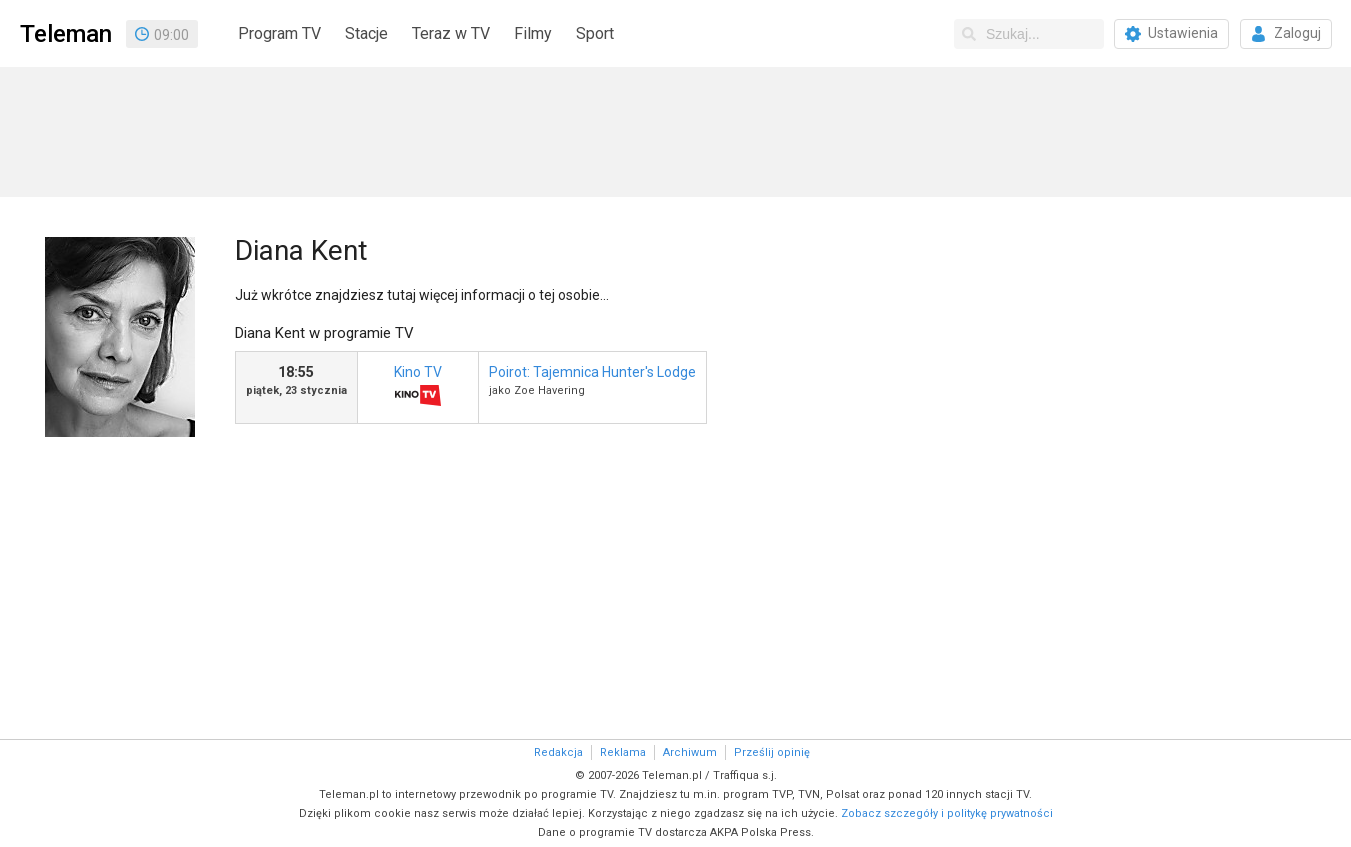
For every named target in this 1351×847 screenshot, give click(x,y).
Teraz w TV (451, 33)
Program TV (279, 33)
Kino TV (418, 388)
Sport (595, 33)
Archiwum (690, 752)
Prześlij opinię (772, 752)
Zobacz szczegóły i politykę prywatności (947, 813)
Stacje (366, 33)
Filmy (533, 33)
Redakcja (558, 752)
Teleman (66, 34)
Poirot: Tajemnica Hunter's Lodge (592, 372)
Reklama (623, 752)
